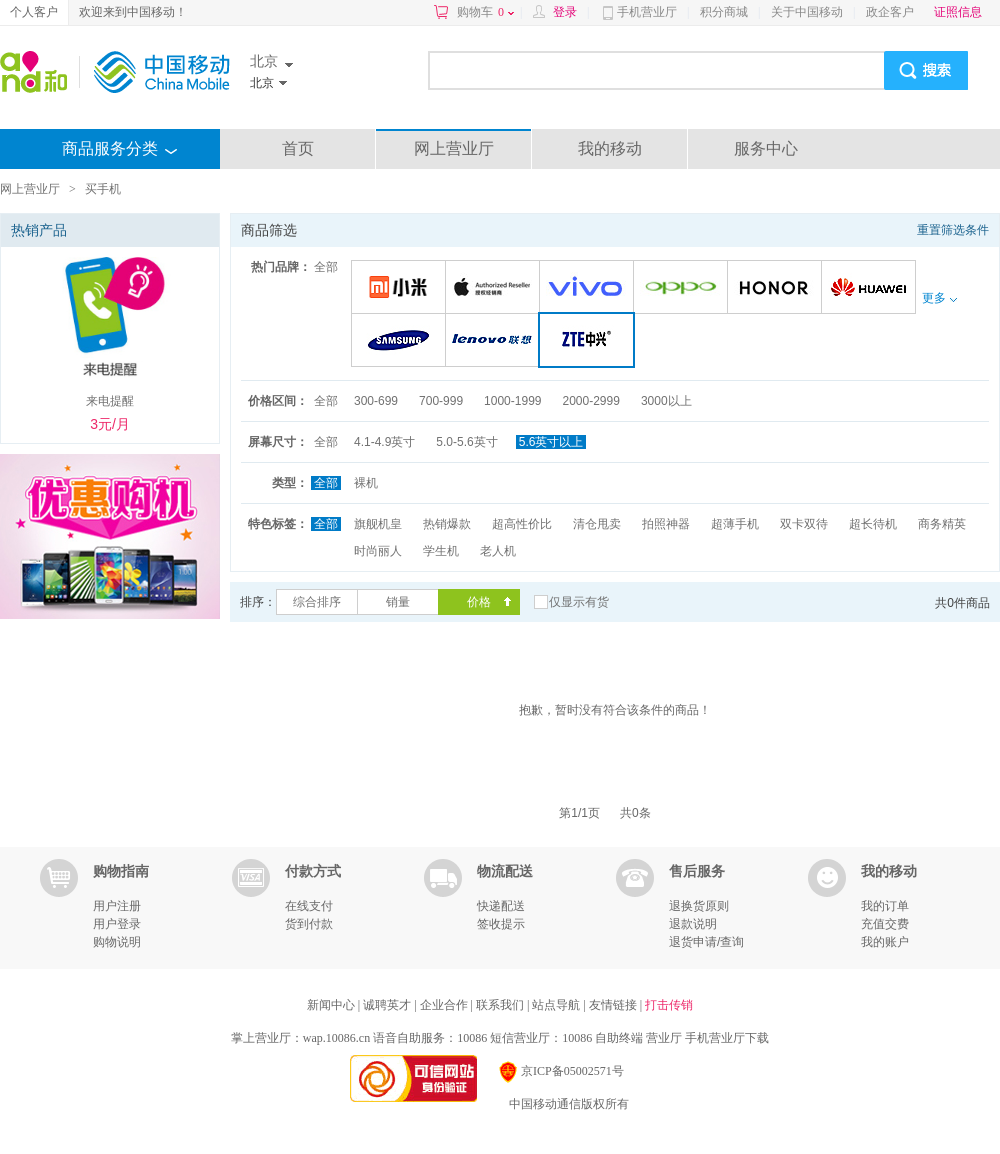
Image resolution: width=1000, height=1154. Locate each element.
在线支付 (309, 906)
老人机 (498, 551)
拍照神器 (666, 524)
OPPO (683, 288)
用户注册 (117, 906)
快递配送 (501, 906)
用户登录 (117, 924)
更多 (939, 298)
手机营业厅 (647, 12)
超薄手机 (735, 524)
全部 (326, 267)
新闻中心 (332, 1005)
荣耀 (777, 288)
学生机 (441, 551)
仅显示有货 (579, 602)
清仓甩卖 (597, 524)
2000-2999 (590, 401)
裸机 (366, 483)
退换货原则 (699, 906)
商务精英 (942, 524)
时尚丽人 (378, 551)
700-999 (441, 401)
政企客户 (890, 12)
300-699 (376, 401)
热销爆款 (447, 524)
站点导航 (557, 1005)
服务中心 (766, 148)
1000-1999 (512, 401)
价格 (479, 602)
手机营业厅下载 (727, 1038)
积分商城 (724, 12)
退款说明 (693, 924)
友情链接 (614, 1005)
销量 (398, 602)
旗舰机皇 (378, 524)
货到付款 (309, 924)
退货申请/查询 (706, 942)
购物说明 (117, 942)
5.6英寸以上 (551, 442)
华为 (871, 288)
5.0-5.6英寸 (466, 442)
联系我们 (501, 1005)
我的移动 (610, 148)
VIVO (589, 288)
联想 (495, 341)
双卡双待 (804, 524)
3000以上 (666, 401)
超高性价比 (522, 524)
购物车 (485, 12)
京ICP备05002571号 (560, 1071)
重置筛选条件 (953, 230)
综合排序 (317, 602)
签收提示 (501, 924)
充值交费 (885, 924)
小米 (401, 288)
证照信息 (958, 12)
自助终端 (619, 1038)
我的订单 (885, 906)
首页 (298, 148)
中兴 (590, 341)
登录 (565, 12)
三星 (401, 341)
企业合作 (445, 1005)
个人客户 (34, 12)
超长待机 (873, 524)
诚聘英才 (388, 1005)
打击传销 (669, 1005)
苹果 (495, 288)
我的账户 (885, 942)
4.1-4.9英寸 (384, 442)
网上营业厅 (454, 148)
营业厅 (664, 1038)
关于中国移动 (807, 12)
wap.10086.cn (336, 1038)
